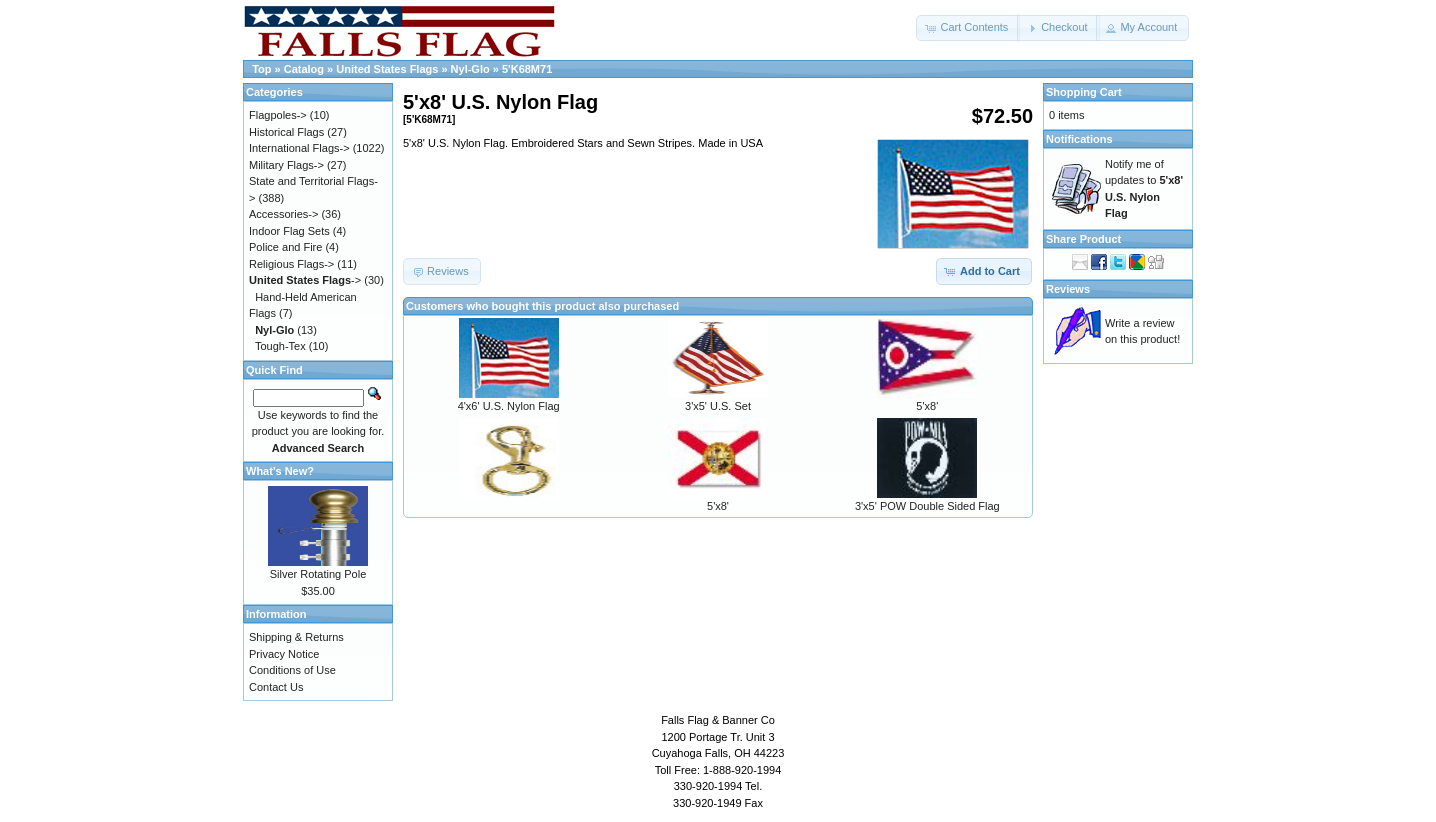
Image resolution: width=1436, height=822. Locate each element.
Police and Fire (285, 247)
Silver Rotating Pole (318, 574)
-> (305, 280)
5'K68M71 (527, 69)
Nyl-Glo (470, 69)
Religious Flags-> (291, 264)
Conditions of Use (292, 670)
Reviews (1068, 289)
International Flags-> (299, 148)
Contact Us (276, 687)
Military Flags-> (286, 165)
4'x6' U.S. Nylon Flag (509, 406)
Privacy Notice (284, 654)
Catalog (304, 69)
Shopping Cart (1084, 92)
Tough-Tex (280, 346)
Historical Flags (286, 132)
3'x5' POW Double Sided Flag (927, 506)
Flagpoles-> (278, 115)
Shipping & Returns (296, 637)
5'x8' (927, 406)
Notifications (1079, 139)
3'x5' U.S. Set (718, 406)
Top (261, 69)
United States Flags (387, 69)
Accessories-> (283, 214)
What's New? (280, 471)
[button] (968, 28)
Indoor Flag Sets (289, 231)
